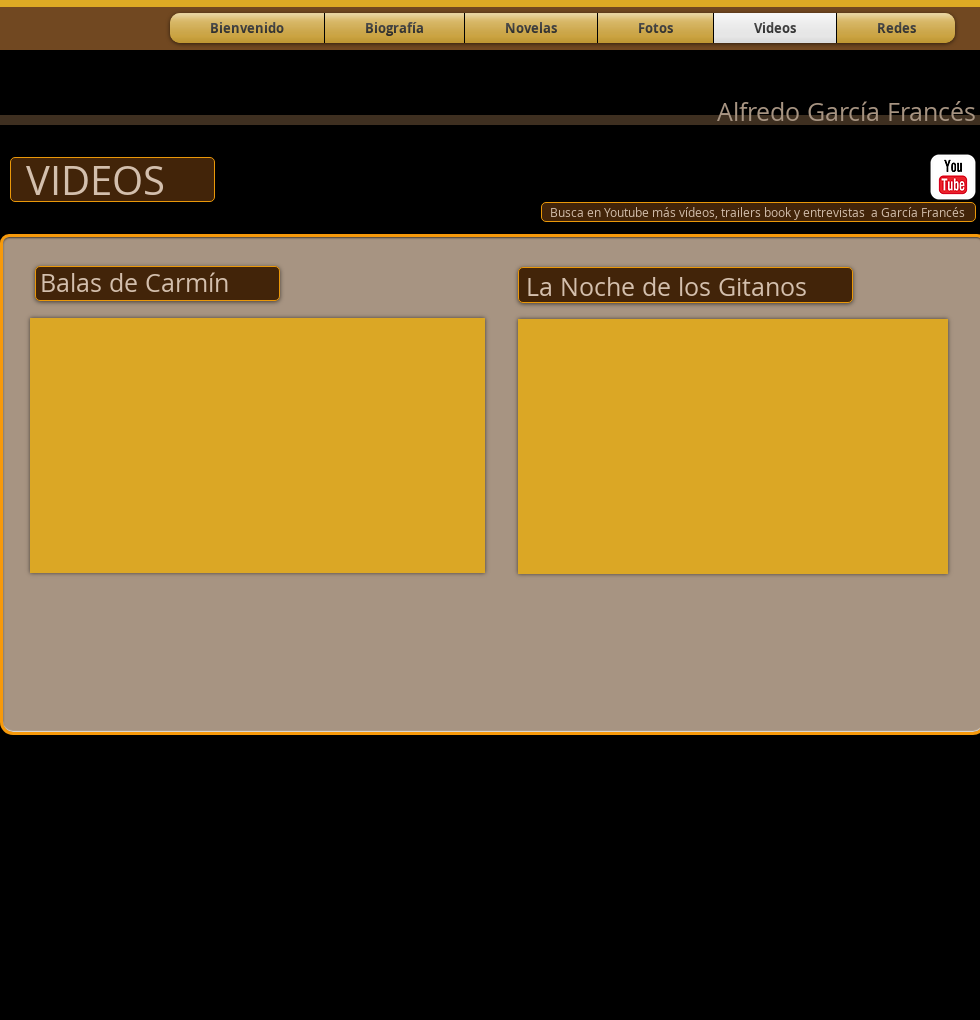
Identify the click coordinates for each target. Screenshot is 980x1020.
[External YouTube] (257, 445)
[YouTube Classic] (953, 177)
